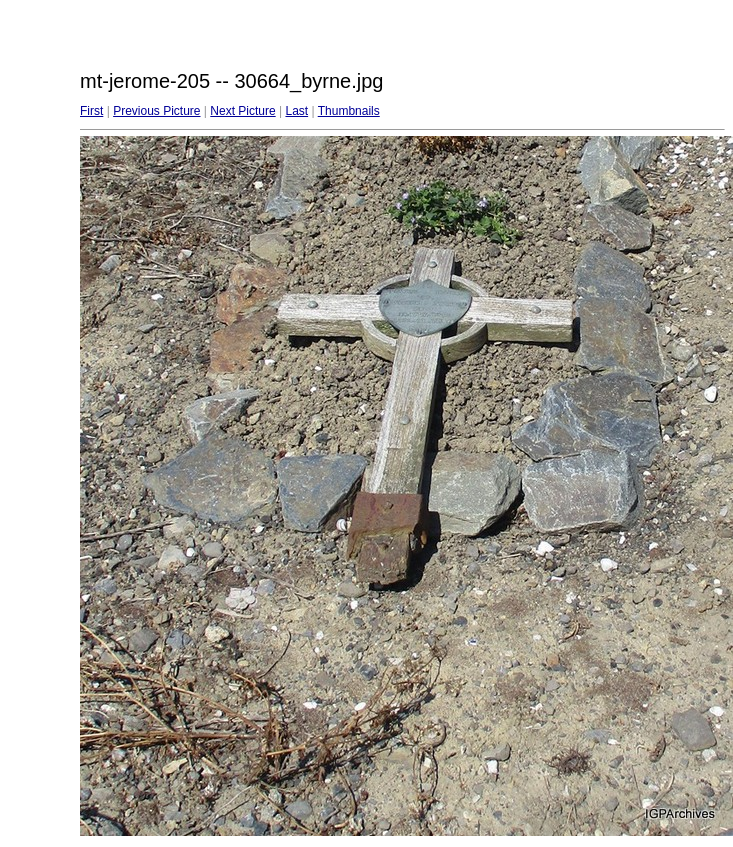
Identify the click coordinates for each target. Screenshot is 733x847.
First (91, 111)
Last (296, 111)
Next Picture (242, 111)
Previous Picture (156, 111)
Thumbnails (349, 111)
